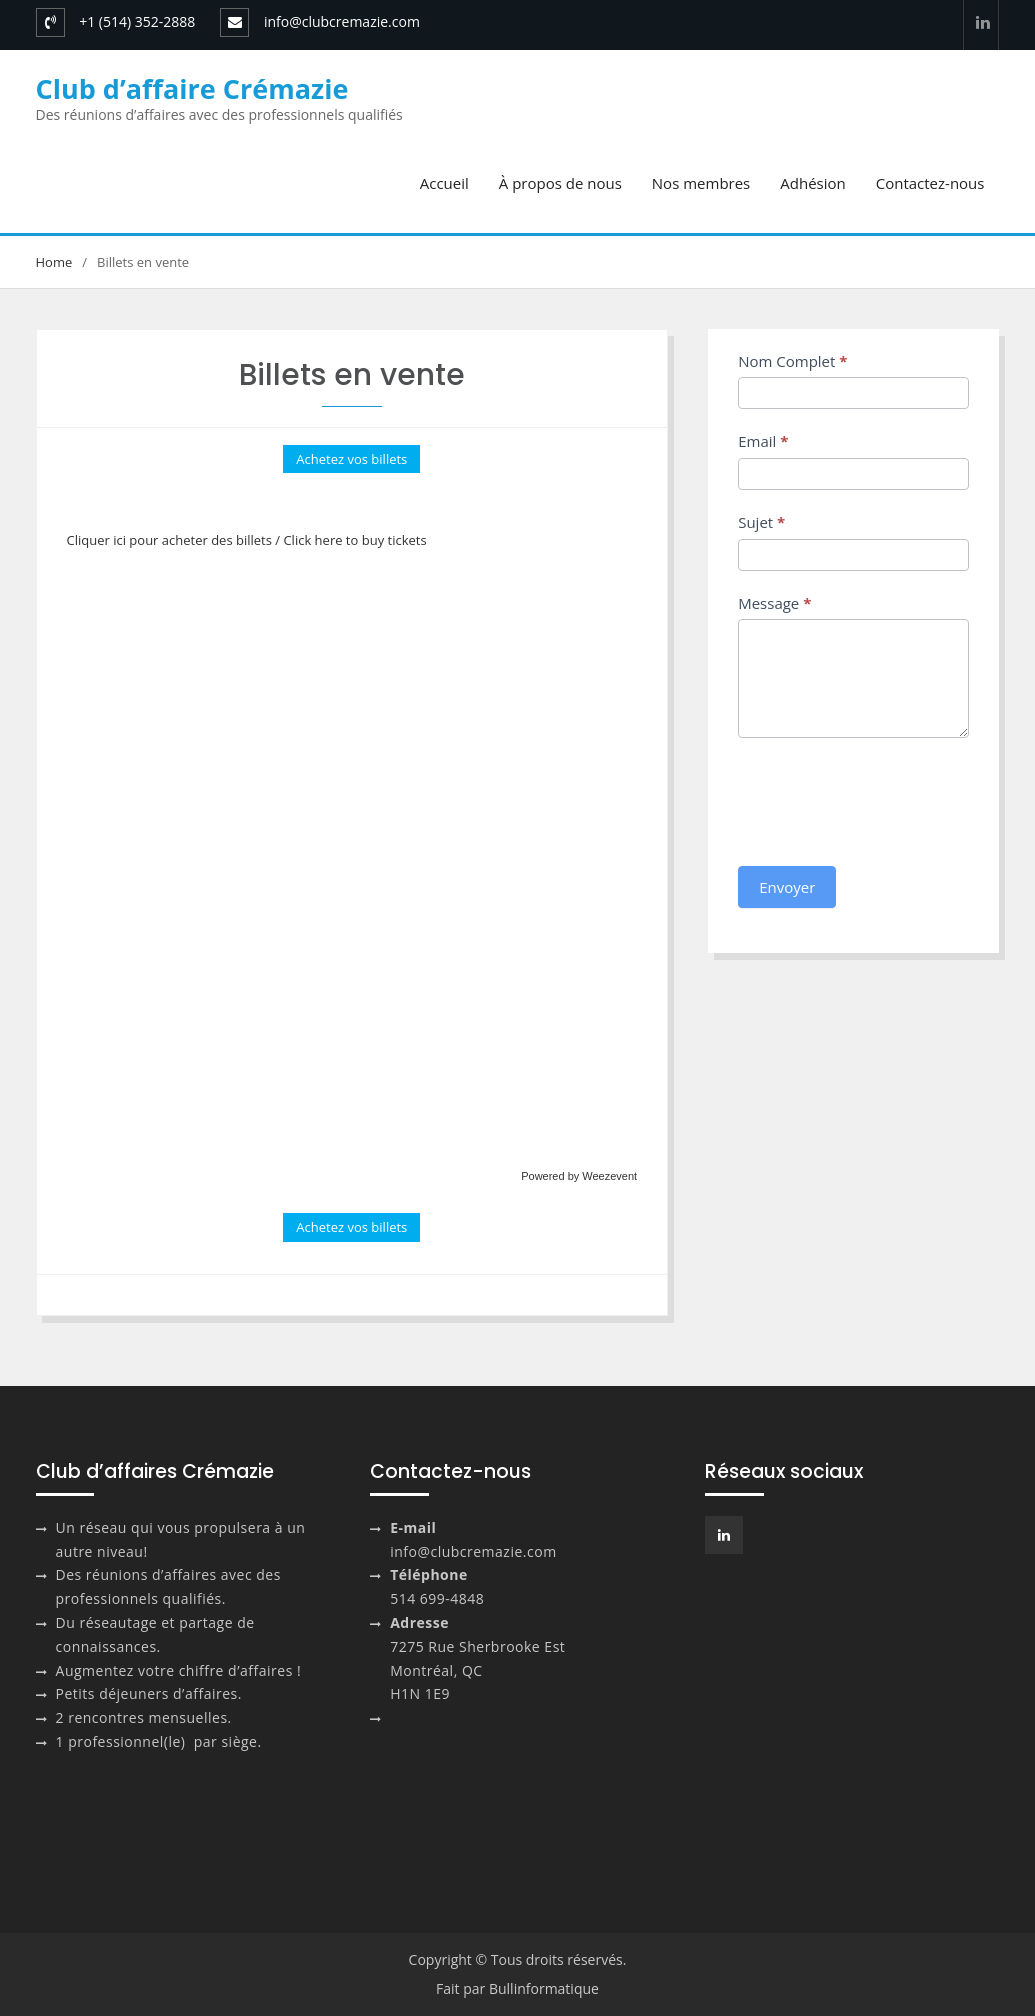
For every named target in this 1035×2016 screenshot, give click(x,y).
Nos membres (701, 183)
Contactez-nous (930, 183)
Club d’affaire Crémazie (192, 88)
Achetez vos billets (351, 459)
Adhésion (812, 183)
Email (763, 441)
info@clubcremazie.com (342, 21)
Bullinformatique (544, 1988)
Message (774, 603)
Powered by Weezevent (579, 1176)
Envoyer (787, 887)
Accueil (444, 183)
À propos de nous (560, 183)
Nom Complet (792, 361)
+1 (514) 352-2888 (137, 21)
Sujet (761, 522)
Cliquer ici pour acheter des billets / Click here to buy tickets (247, 540)
